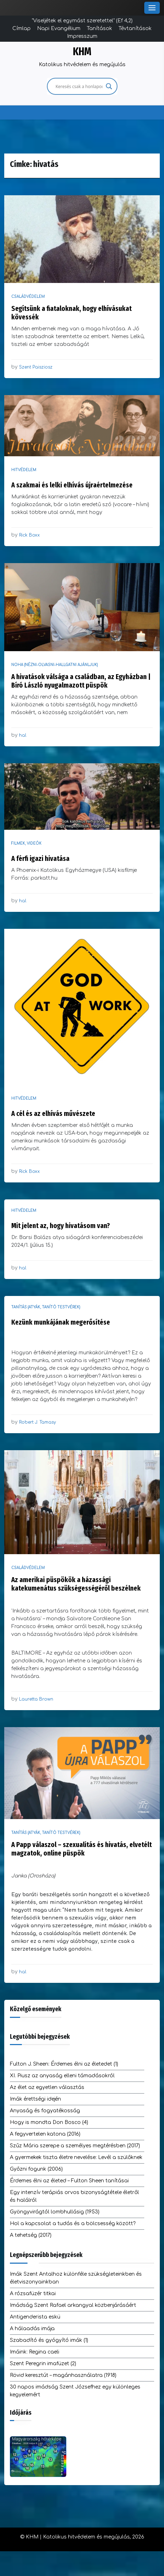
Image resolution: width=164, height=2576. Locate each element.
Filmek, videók (26, 843)
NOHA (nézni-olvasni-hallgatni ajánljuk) (54, 665)
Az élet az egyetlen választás (47, 2087)
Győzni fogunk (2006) (36, 2169)
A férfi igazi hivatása (40, 858)
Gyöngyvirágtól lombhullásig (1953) (54, 2212)
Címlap (21, 28)
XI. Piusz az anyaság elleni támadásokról (62, 2075)
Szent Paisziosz (36, 367)
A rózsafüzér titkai (33, 2293)
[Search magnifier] (109, 86)
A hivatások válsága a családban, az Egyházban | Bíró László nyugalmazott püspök (81, 680)
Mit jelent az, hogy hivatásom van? (60, 1225)
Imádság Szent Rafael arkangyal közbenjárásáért (73, 2305)
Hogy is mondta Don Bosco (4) (49, 2122)
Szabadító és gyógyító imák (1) (49, 2340)
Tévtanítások (135, 28)
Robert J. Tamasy (37, 1422)
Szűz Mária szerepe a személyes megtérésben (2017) (75, 2145)
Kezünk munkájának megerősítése (60, 1322)
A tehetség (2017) (30, 2235)
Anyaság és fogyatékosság (45, 2110)
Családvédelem (28, 297)
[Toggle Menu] (152, 8)
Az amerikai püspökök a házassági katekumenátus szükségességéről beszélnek (76, 1583)
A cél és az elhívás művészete (53, 1113)
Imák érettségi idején (35, 2099)
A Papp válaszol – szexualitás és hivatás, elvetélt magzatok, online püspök (81, 1848)
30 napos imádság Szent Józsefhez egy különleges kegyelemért (75, 2390)
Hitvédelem (23, 470)
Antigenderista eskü (35, 2317)
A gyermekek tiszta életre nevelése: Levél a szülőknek (76, 2157)
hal (22, 735)
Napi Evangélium (58, 28)
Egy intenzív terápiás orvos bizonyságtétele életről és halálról (74, 2196)
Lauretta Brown (36, 1699)
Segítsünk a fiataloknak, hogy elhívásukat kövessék (71, 312)
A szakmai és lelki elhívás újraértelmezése (72, 485)
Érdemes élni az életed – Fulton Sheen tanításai (69, 2180)
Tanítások (99, 28)
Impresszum (82, 36)
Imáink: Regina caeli (34, 2352)
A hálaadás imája (32, 2328)
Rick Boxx (29, 535)
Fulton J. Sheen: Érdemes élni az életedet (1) (64, 2064)
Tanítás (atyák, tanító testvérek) (45, 1307)
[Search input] (79, 86)
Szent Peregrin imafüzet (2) (43, 2363)
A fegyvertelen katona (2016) (45, 2134)
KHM (82, 51)
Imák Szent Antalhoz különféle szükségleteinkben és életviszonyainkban (76, 2278)
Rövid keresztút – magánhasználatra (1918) (63, 2375)
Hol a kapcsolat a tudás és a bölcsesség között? (72, 2223)
